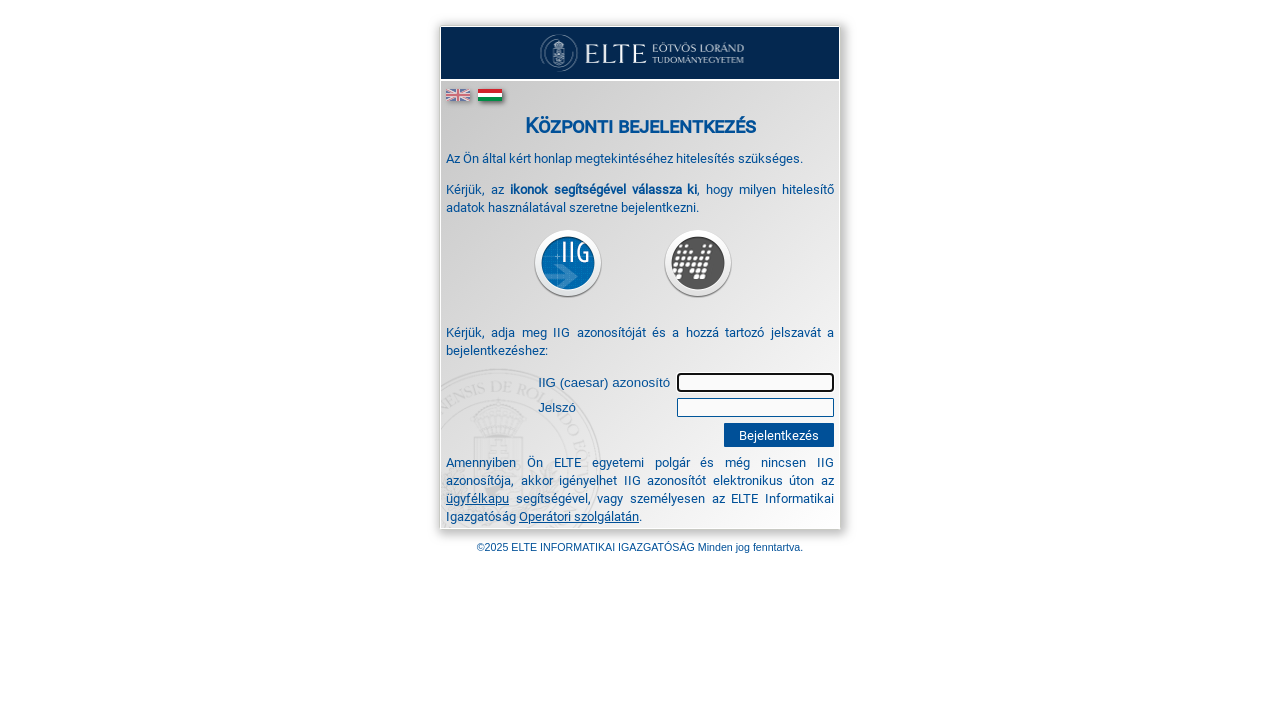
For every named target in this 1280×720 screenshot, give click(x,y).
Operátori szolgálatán (579, 516)
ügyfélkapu (477, 498)
